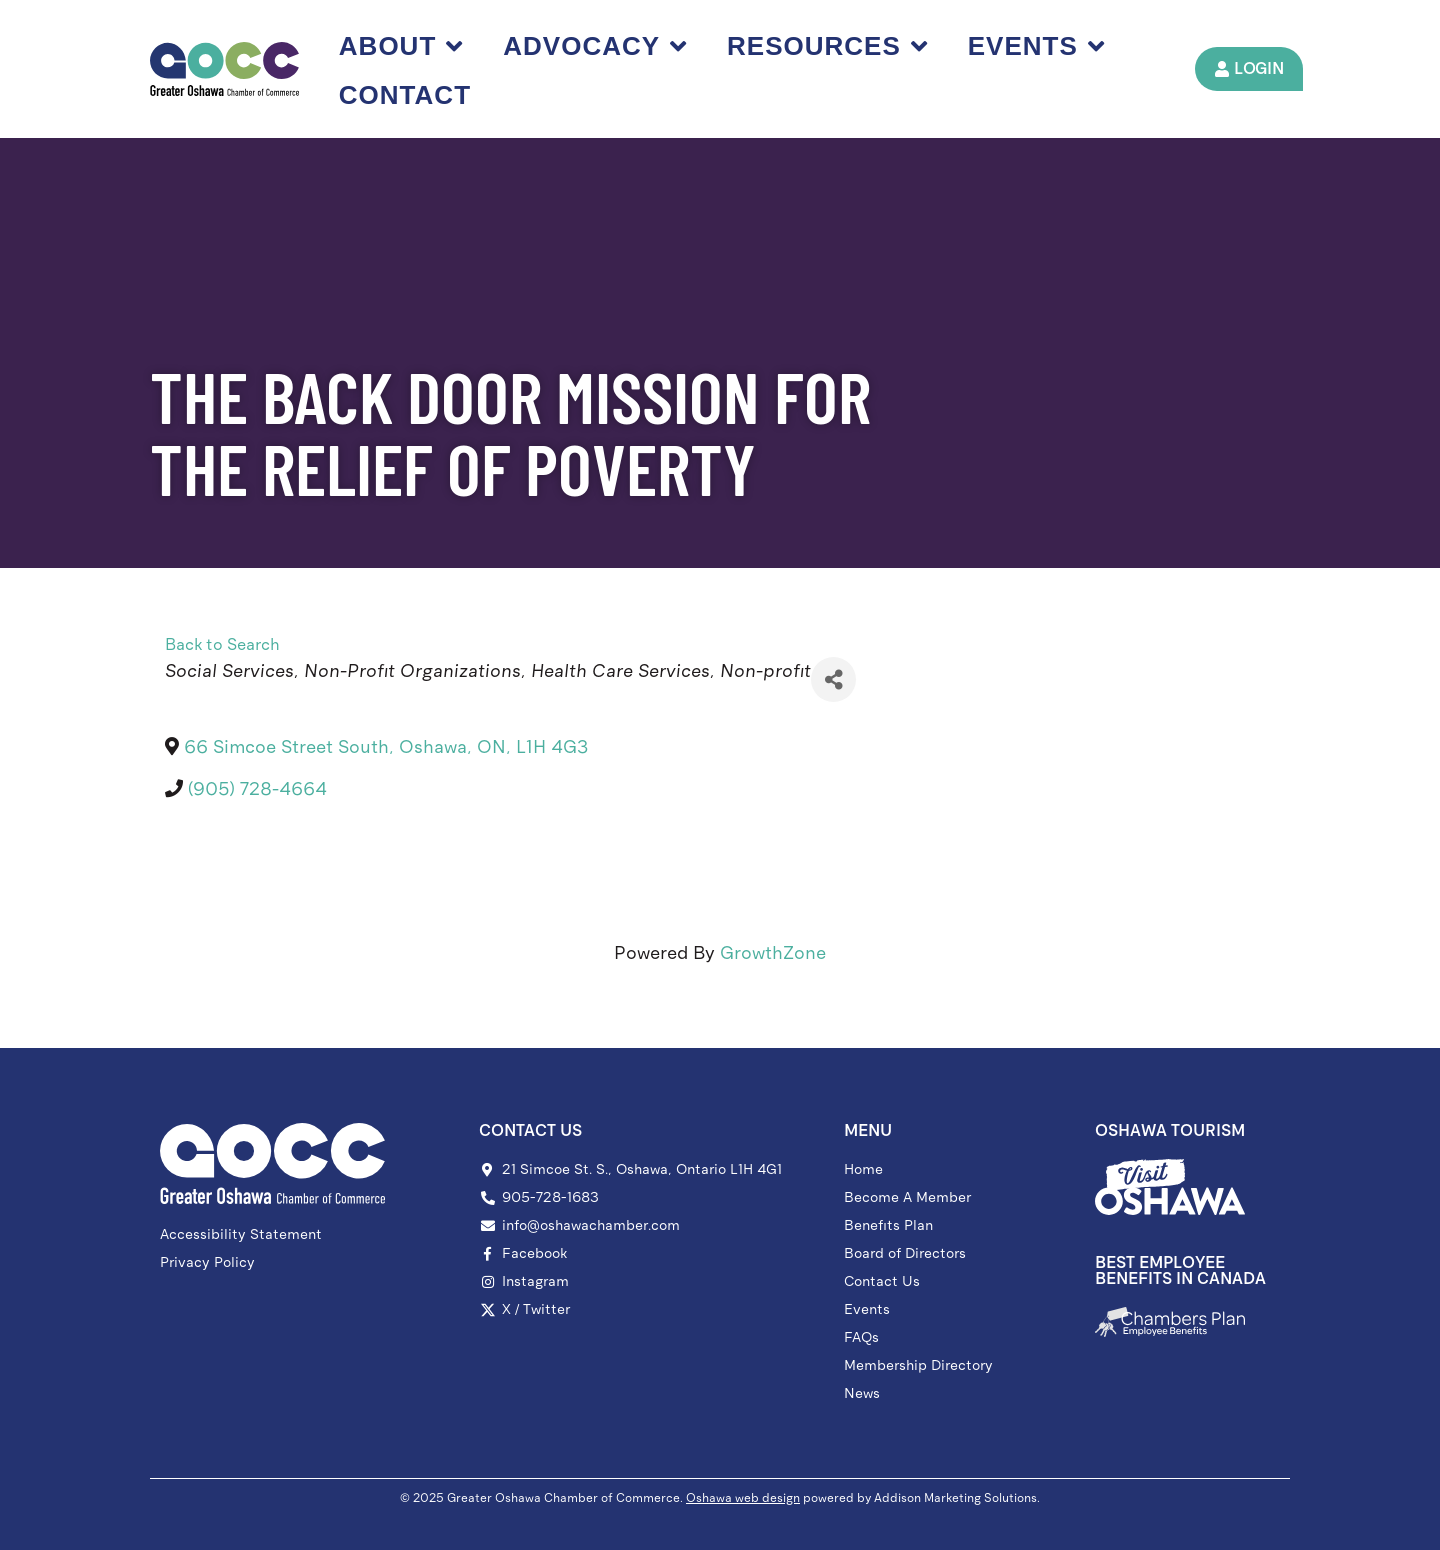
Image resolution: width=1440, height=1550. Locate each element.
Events (1036, 46)
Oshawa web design (743, 1498)
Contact (405, 95)
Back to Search (222, 644)
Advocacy (595, 46)
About (401, 46)
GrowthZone (773, 953)
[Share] (833, 679)
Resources (827, 46)
